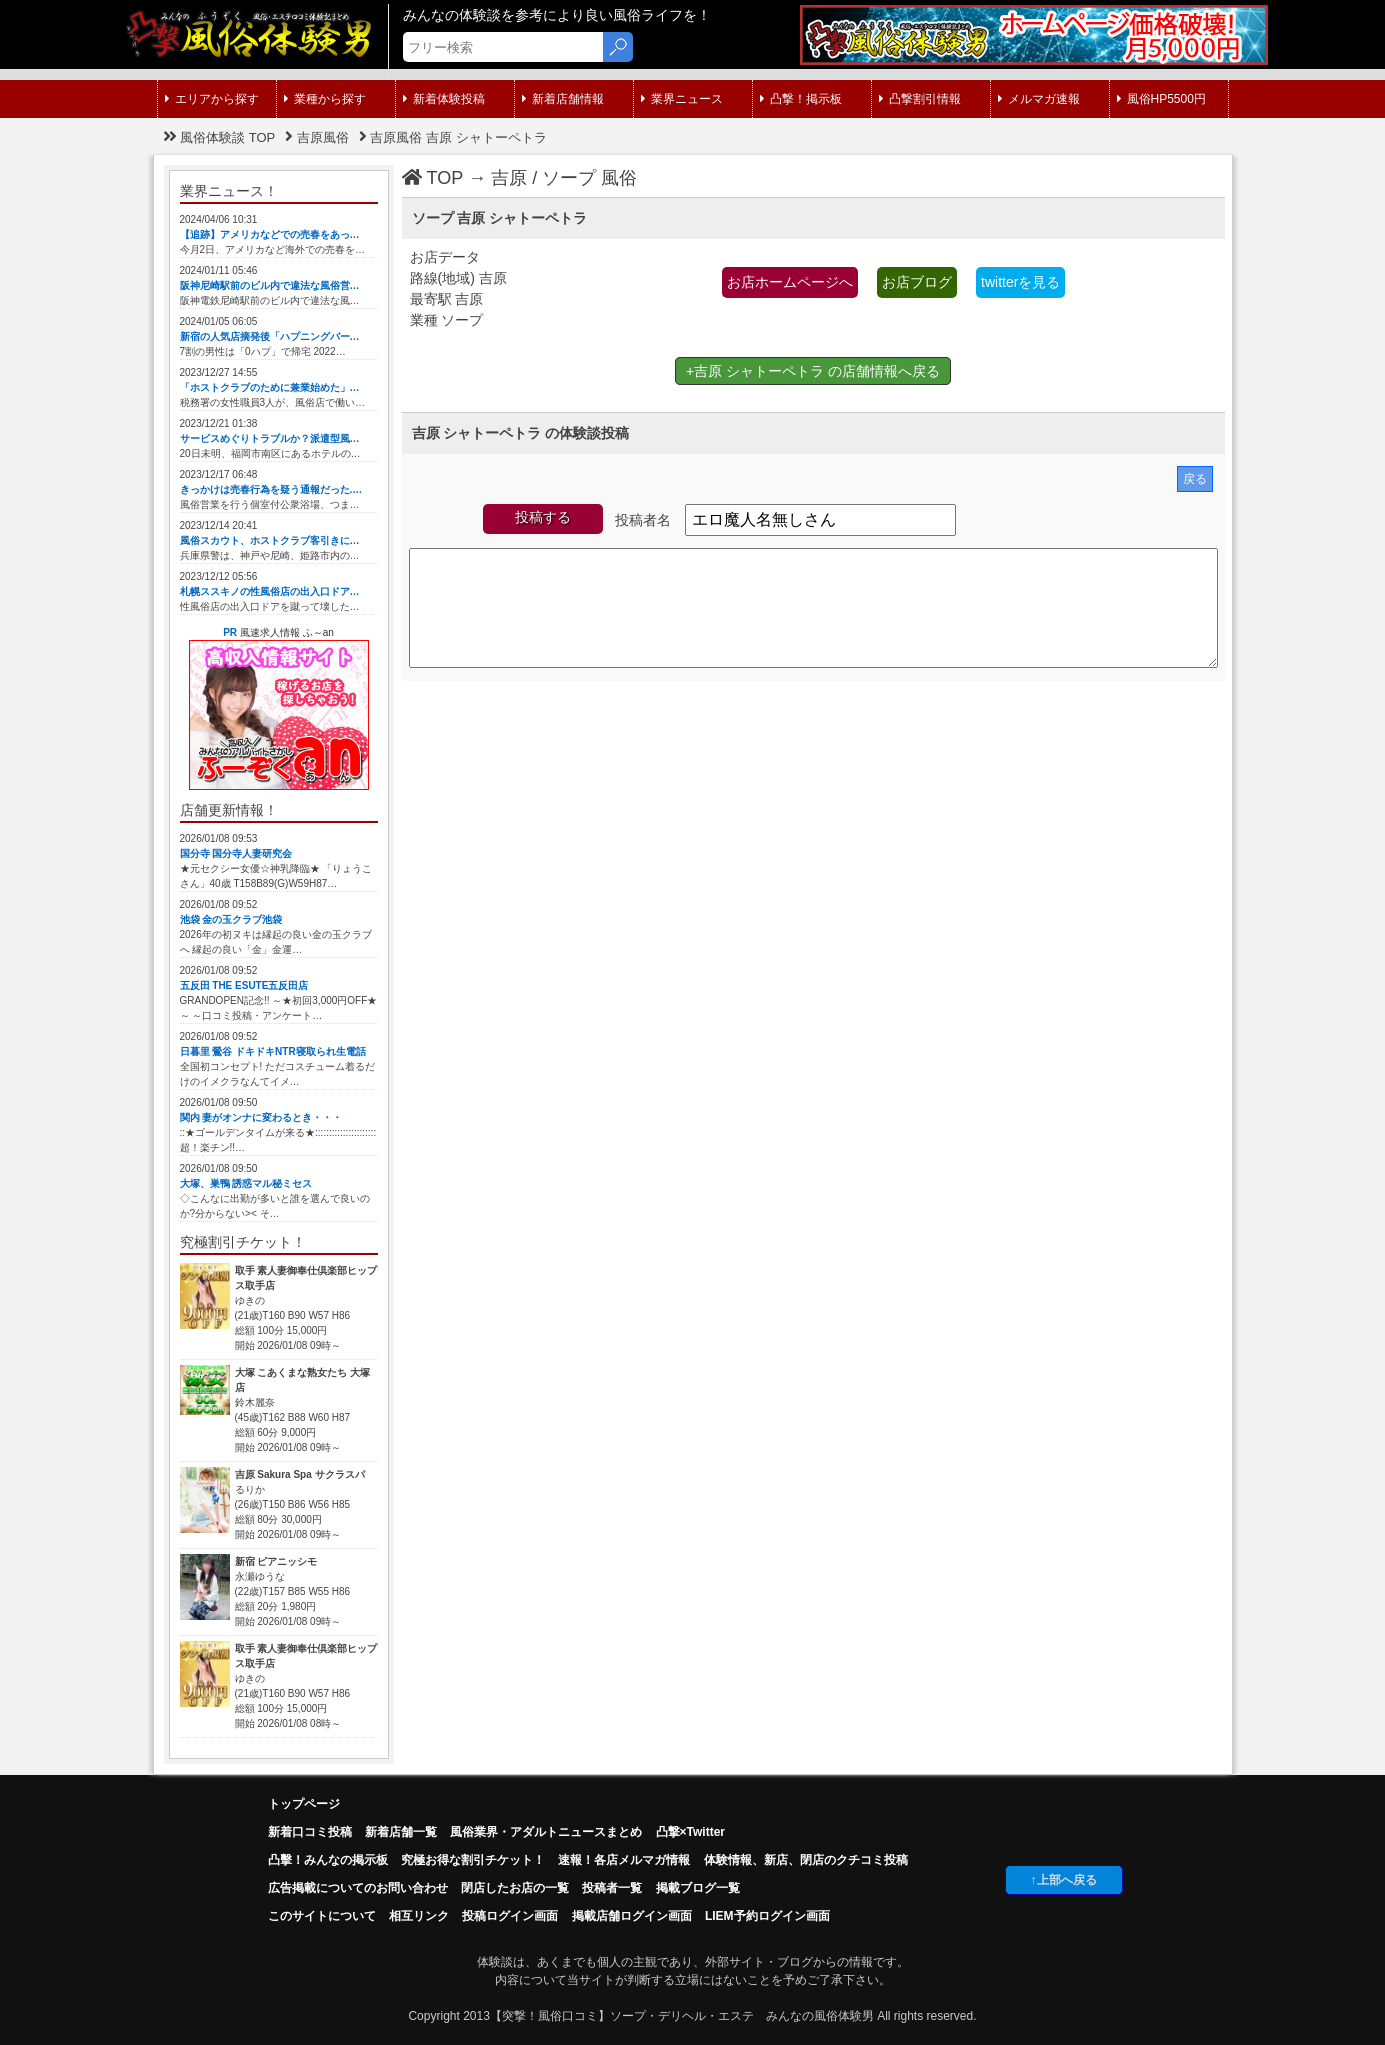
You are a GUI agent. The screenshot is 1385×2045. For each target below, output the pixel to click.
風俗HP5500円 (1161, 99)
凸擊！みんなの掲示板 (328, 1860)
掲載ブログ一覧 (698, 1888)
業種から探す (325, 99)
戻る (1195, 479)
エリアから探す (212, 99)
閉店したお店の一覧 (515, 1888)
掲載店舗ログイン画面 (632, 1916)
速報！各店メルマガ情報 (624, 1860)
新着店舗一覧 (401, 1832)
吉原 (509, 178)
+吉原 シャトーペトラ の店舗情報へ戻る (813, 371)
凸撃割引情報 (920, 99)
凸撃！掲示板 (801, 99)
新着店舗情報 (563, 99)
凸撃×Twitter (690, 1832)
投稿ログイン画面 (510, 1916)
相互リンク (419, 1916)
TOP (433, 178)
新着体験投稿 (444, 99)
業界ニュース (682, 99)
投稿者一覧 (612, 1888)
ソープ (569, 178)
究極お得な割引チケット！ (473, 1860)
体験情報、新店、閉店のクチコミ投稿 (806, 1860)
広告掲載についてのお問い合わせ (358, 1888)
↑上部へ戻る (1064, 1880)
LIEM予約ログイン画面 (767, 1916)
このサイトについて (322, 1916)
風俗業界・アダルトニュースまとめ (546, 1832)
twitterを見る (1020, 282)
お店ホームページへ (790, 282)
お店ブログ (917, 282)
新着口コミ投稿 (310, 1832)
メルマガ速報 (1039, 99)
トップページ (304, 1804)
